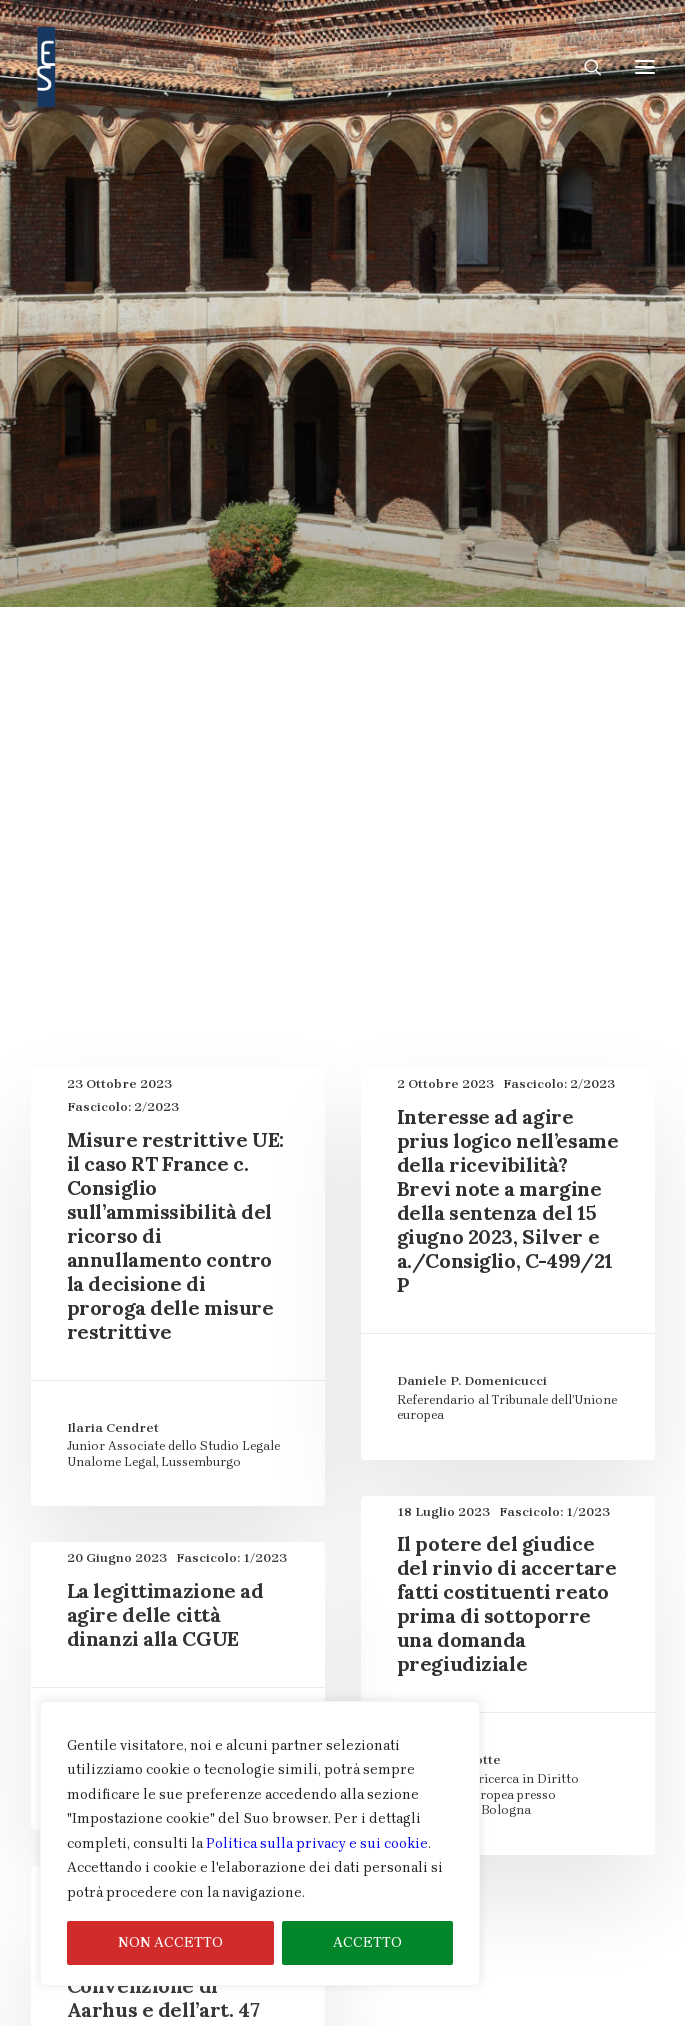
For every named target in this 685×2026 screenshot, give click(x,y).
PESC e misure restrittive (470, 477)
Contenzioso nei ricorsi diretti (466, 316)
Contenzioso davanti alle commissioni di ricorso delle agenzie (342, 270)
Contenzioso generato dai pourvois (235, 316)
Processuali (612, 477)
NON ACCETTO (170, 1942)
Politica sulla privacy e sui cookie (317, 1843)
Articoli (316, 247)
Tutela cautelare (410, 638)
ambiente (241, 247)
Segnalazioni (228, 638)
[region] (260, 1844)
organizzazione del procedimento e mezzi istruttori (200, 477)
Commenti (543, 247)
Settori (313, 638)
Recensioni (130, 638)
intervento (393, 454)
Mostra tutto (149, 247)
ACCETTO (367, 1942)
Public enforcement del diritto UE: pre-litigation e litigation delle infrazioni (342, 500)
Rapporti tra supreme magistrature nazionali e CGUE (343, 569)
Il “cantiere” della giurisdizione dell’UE (412, 431)
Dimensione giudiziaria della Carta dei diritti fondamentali (343, 385)
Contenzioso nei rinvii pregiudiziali (219, 362)
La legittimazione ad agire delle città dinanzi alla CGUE (165, 1223)
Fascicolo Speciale (541, 408)
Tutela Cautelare (538, 638)
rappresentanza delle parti (526, 615)
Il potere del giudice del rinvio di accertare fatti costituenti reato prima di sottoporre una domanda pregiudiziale (507, 1212)
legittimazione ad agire (523, 454)
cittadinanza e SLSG (425, 247)
